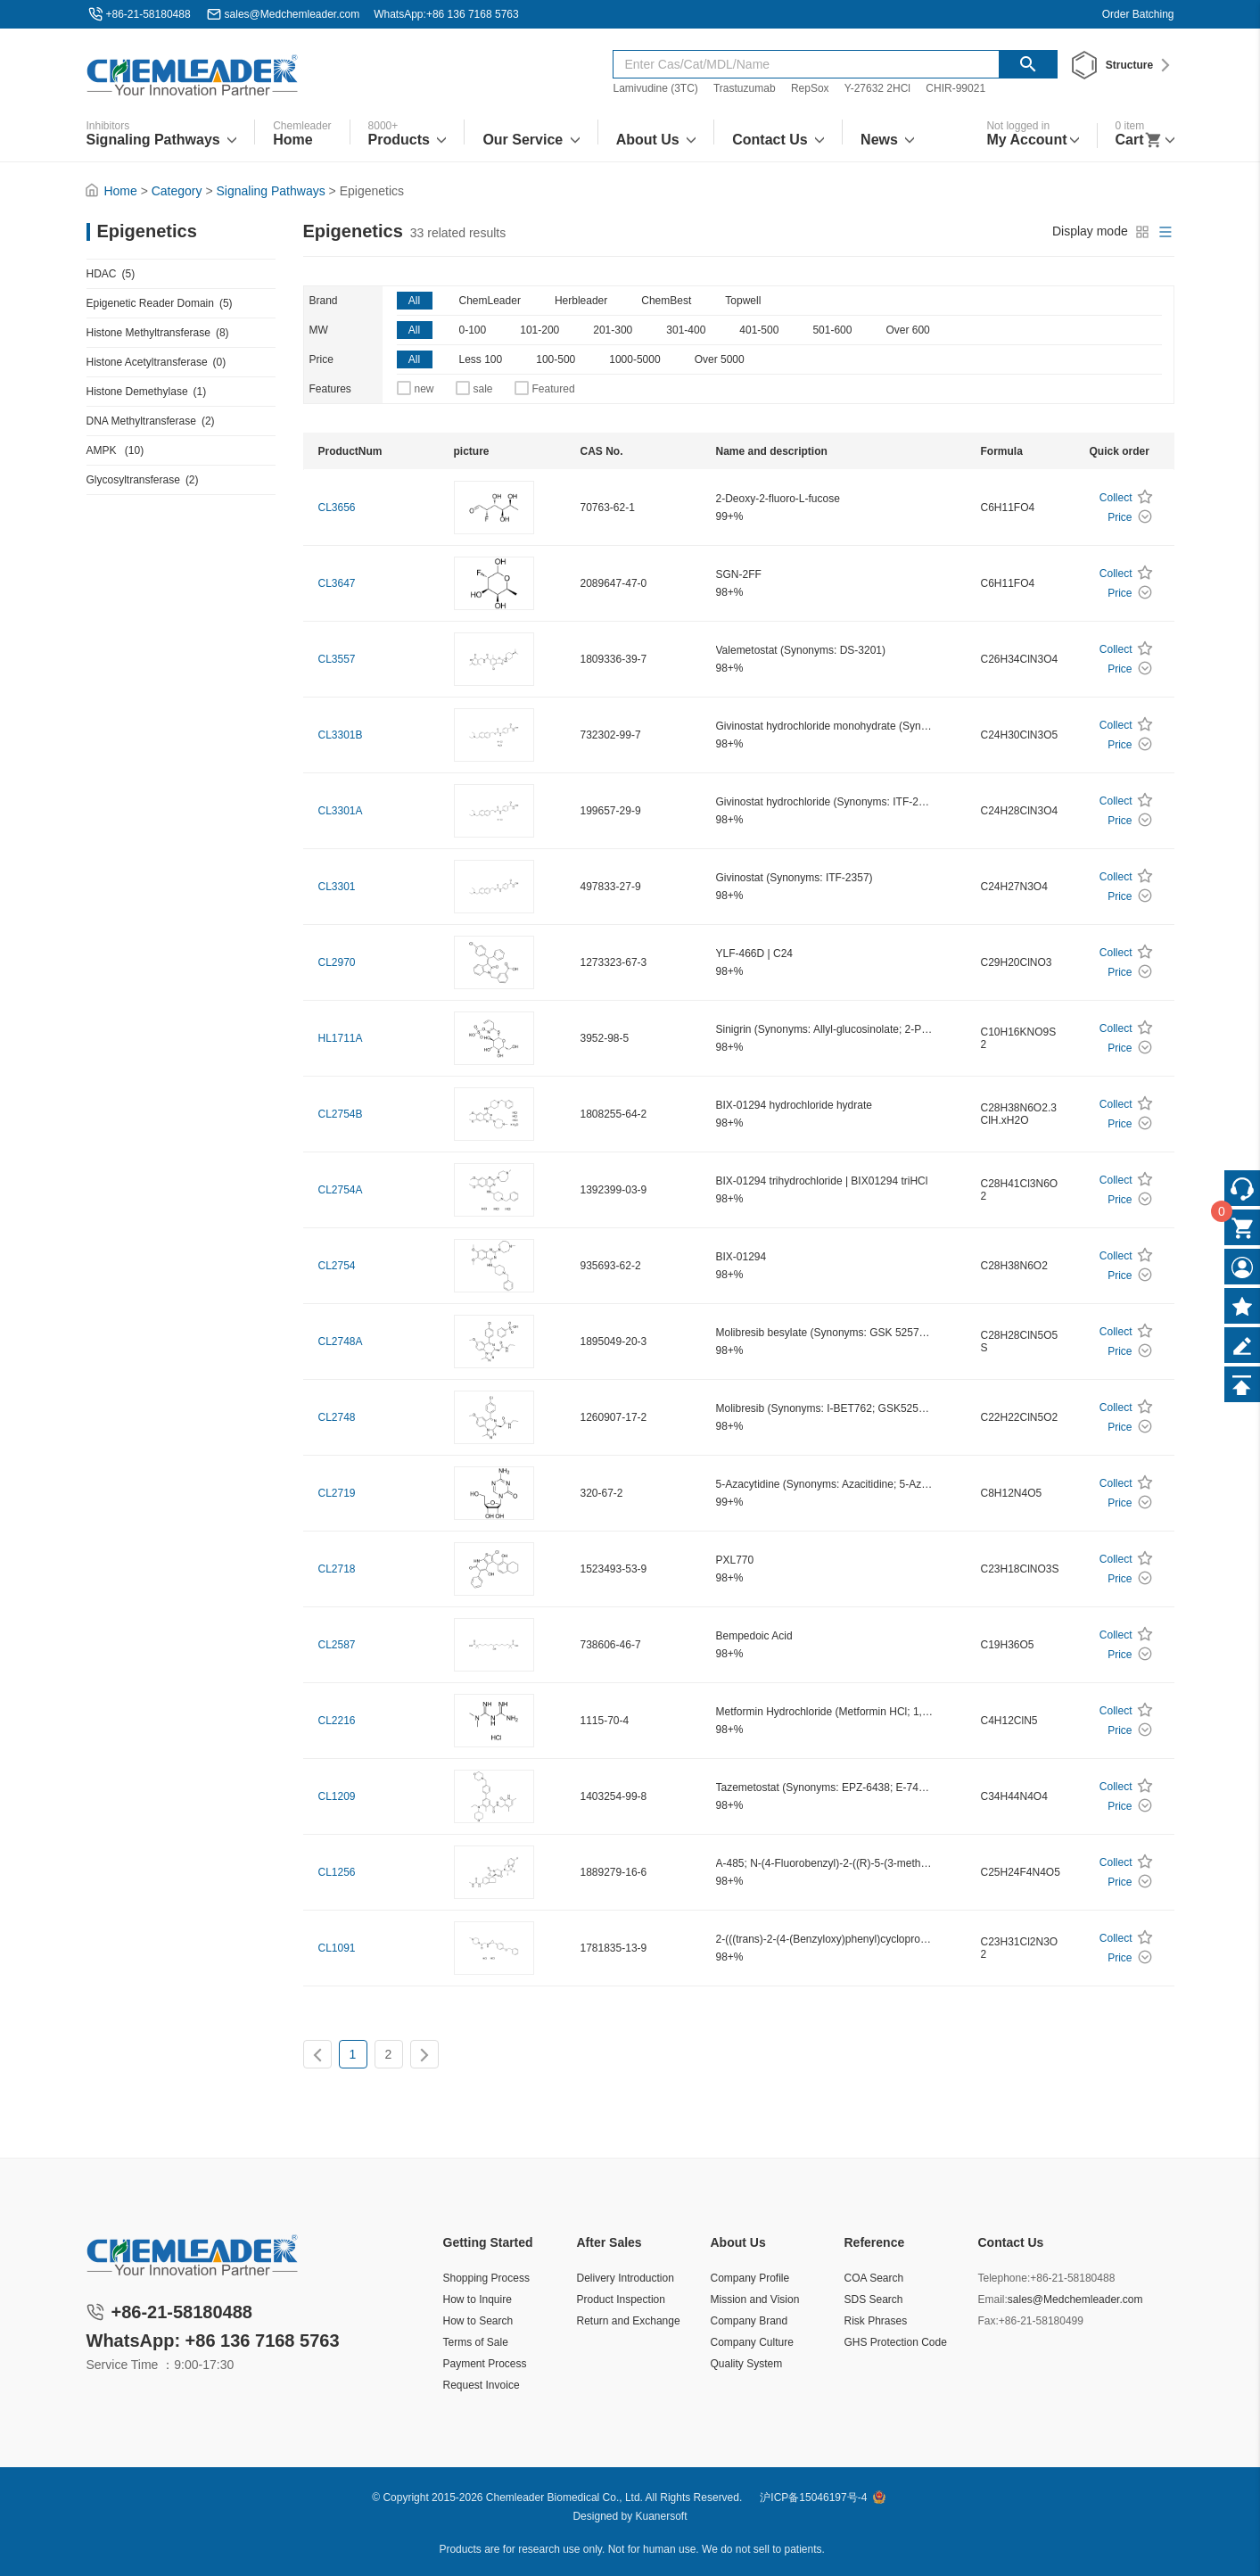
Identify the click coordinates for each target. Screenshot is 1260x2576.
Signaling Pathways (271, 191)
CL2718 (337, 1569)
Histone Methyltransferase (157, 332)
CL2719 (337, 1493)
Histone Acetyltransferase (156, 362)
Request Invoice (481, 2385)
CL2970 (337, 962)
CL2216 (337, 1720)
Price (321, 359)
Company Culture (752, 2342)
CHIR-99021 (955, 88)
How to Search (478, 2321)
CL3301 (337, 886)
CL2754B (340, 1114)
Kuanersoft (662, 2516)
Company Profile (750, 2278)
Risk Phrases (876, 2321)
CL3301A (340, 811)
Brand (323, 300)
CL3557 (337, 659)
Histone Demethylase (146, 391)
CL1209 (337, 1796)
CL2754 (337, 1265)
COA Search (874, 2278)
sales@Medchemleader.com (292, 14)
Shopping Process (486, 2278)
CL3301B (340, 735)
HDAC (111, 274)
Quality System (747, 2363)
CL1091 (337, 1948)
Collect (1115, 497)
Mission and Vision (755, 2299)
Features (330, 389)
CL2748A (340, 1341)
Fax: (988, 2321)
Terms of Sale (475, 2342)
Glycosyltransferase (142, 480)
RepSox (810, 88)
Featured (553, 389)
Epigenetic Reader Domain (159, 303)
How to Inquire (477, 2299)
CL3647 (337, 583)
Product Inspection (621, 2299)
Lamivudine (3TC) (655, 88)
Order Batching (1138, 14)
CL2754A (340, 1190)
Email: (993, 2299)
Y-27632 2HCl (877, 88)
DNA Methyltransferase (150, 421)
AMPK (115, 450)
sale (483, 389)
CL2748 (337, 1417)
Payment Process (485, 2363)
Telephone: (1004, 2278)
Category (177, 191)
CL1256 (337, 1872)
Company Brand (749, 2321)
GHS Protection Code (895, 2342)
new (424, 389)
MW (318, 330)
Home (119, 191)
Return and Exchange (628, 2321)
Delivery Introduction (625, 2278)
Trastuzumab (744, 88)
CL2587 (337, 1645)
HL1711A (340, 1038)
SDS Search (873, 2299)
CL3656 (337, 507)
